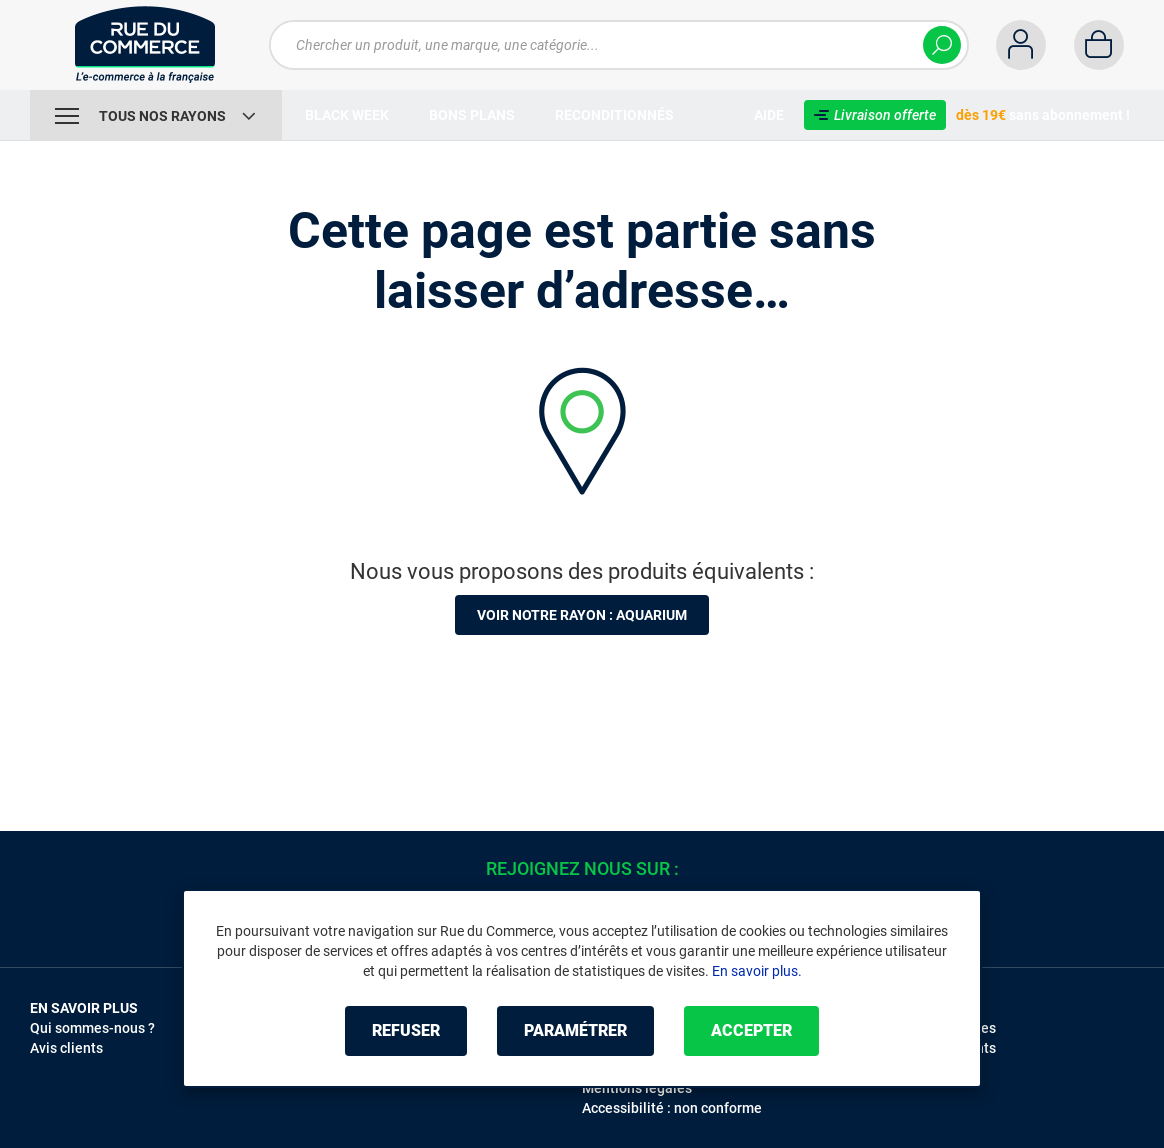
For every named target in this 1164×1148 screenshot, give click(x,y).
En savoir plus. (757, 971)
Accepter (751, 1030)
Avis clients (66, 1048)
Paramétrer (575, 1030)
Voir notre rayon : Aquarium (582, 615)
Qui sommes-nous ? (92, 1028)
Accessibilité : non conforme (672, 1108)
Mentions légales (637, 1088)
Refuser (406, 1030)
